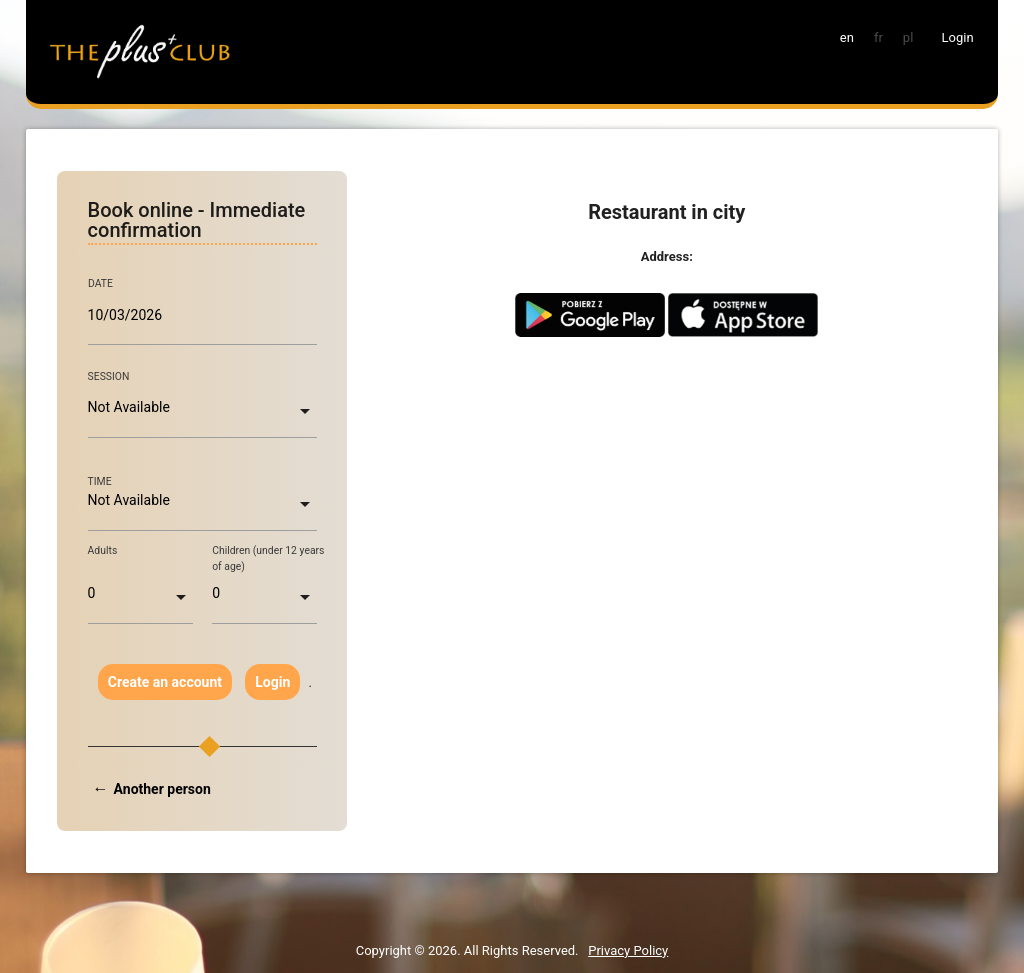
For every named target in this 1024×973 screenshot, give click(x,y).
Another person (162, 789)
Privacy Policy (628, 950)
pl (908, 37)
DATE (100, 284)
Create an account (165, 682)
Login (272, 682)
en (847, 37)
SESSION (109, 376)
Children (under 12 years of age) (268, 558)
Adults (103, 550)
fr (878, 37)
